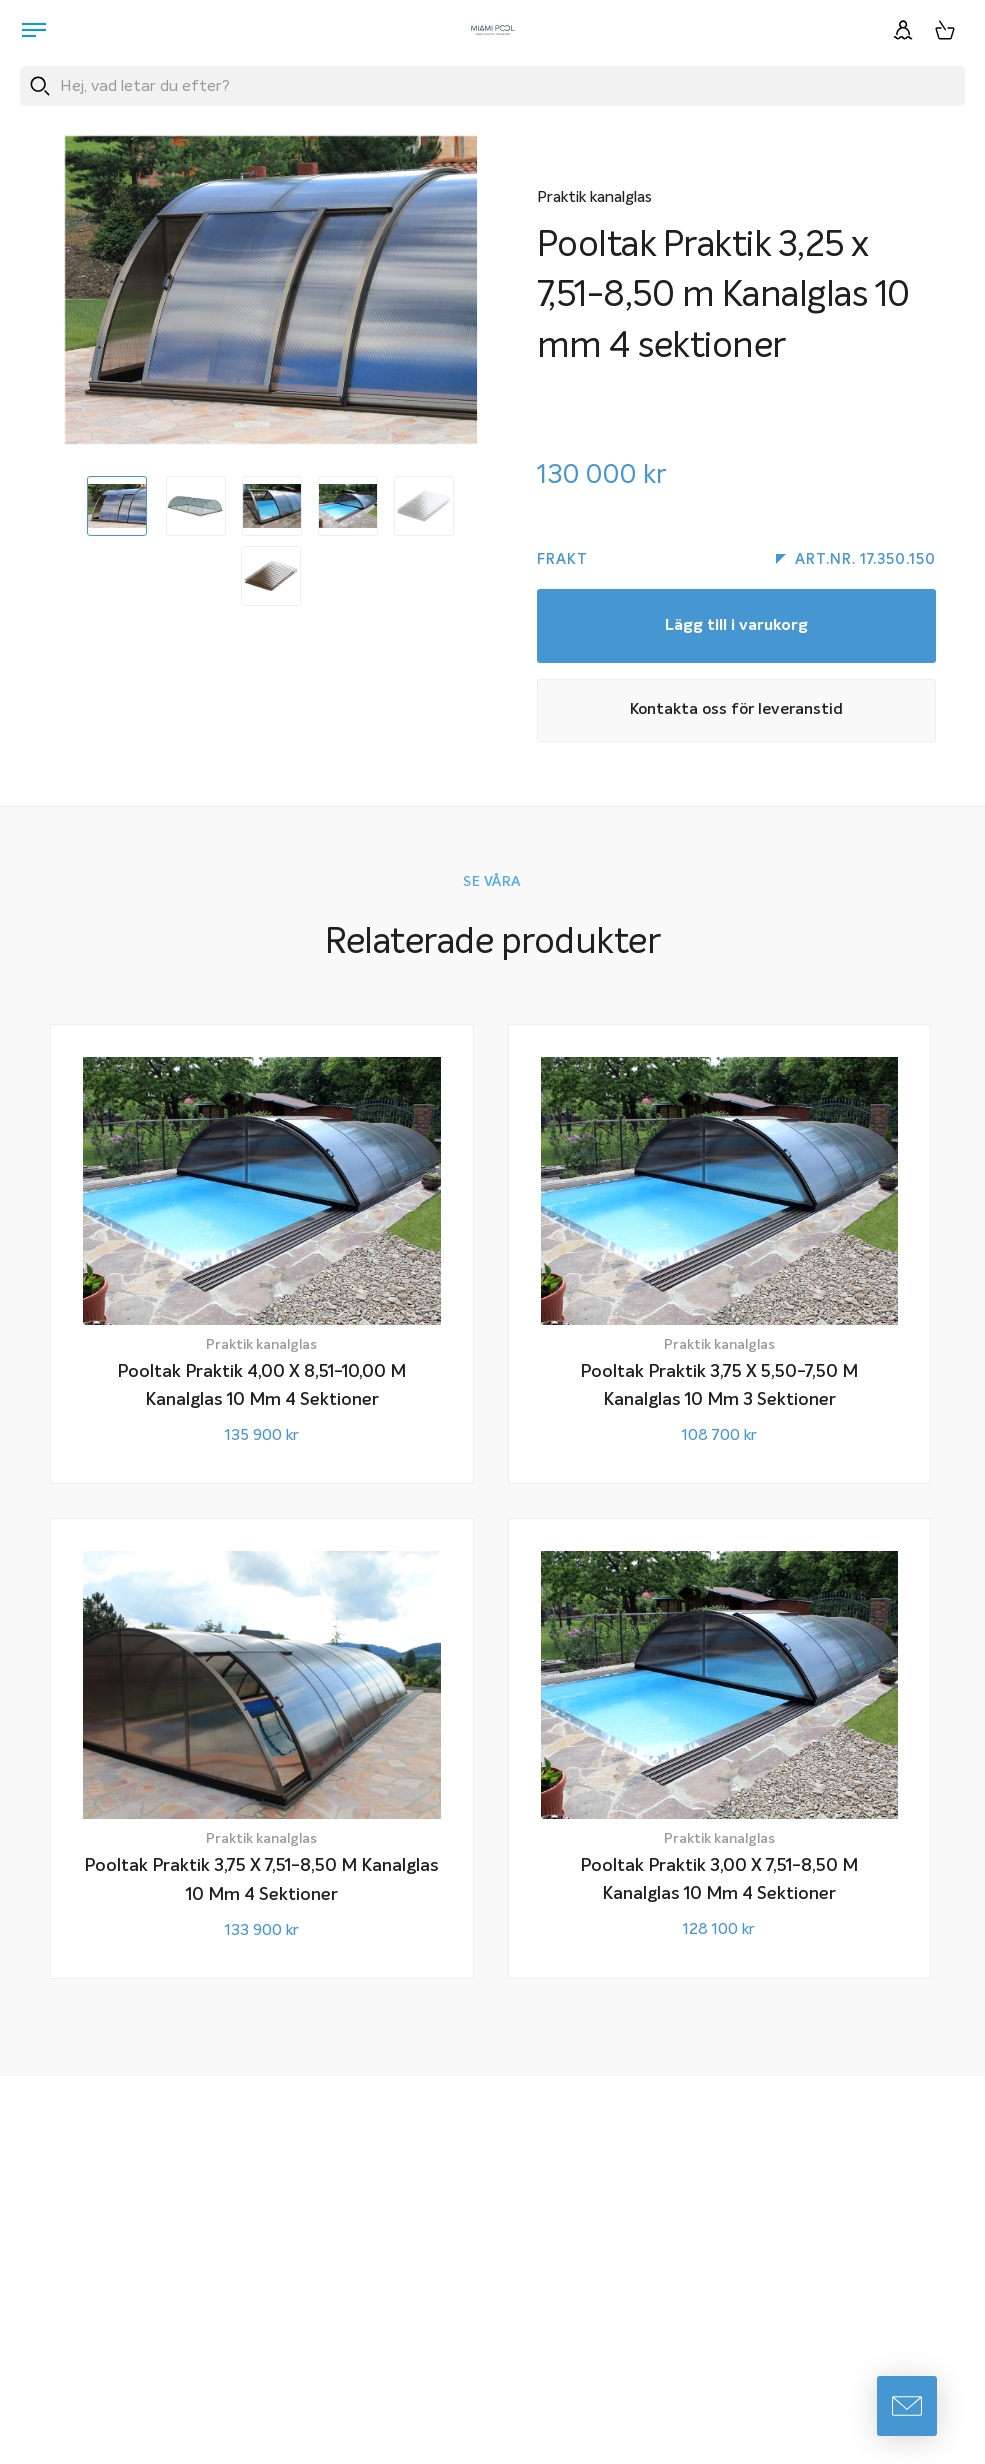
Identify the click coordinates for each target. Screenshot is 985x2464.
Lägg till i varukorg (736, 629)
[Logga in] (903, 30)
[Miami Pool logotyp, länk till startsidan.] (493, 30)
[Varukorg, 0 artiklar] (945, 30)
